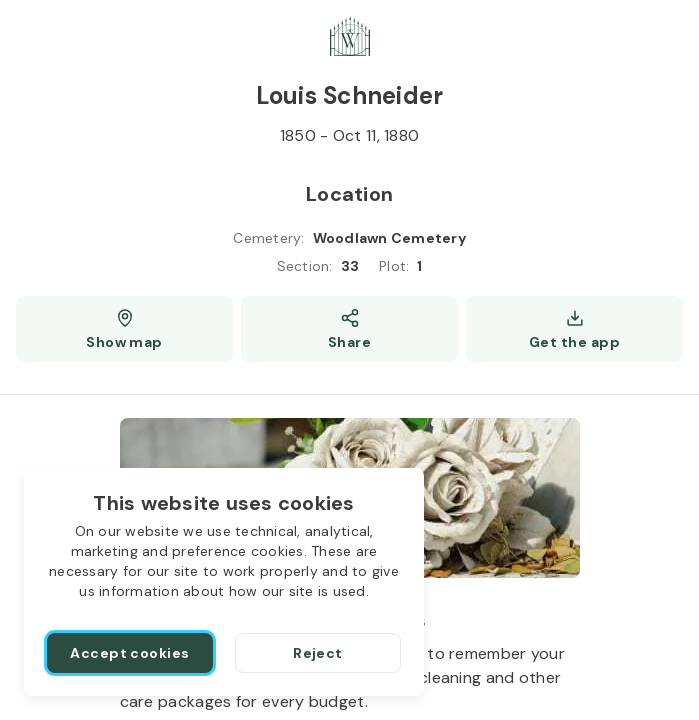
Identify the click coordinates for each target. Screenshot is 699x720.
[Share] (349, 329)
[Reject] (318, 653)
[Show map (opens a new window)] (124, 329)
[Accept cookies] (130, 653)
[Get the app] (574, 329)
